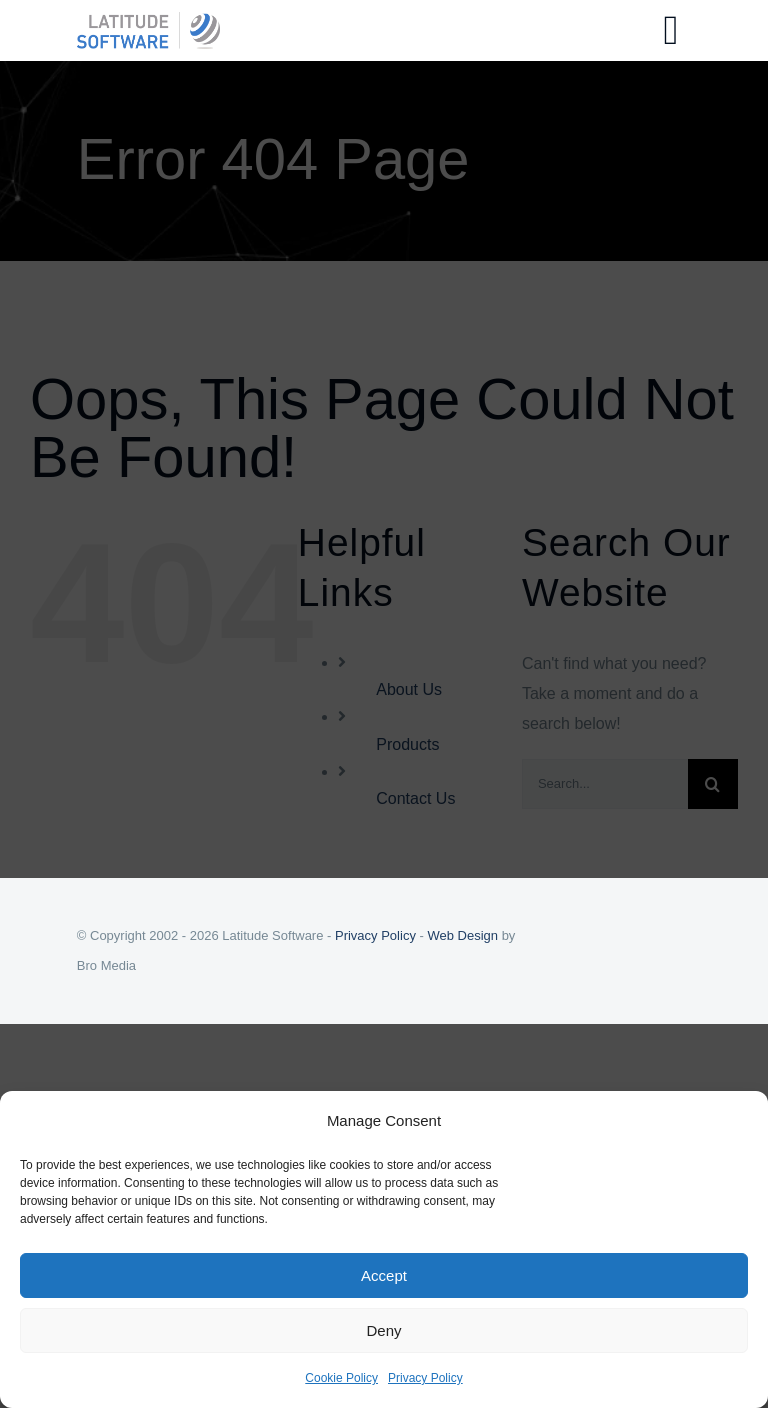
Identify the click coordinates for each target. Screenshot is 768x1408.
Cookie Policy (341, 1378)
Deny (383, 1330)
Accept (384, 1275)
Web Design (462, 935)
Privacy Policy (425, 1378)
